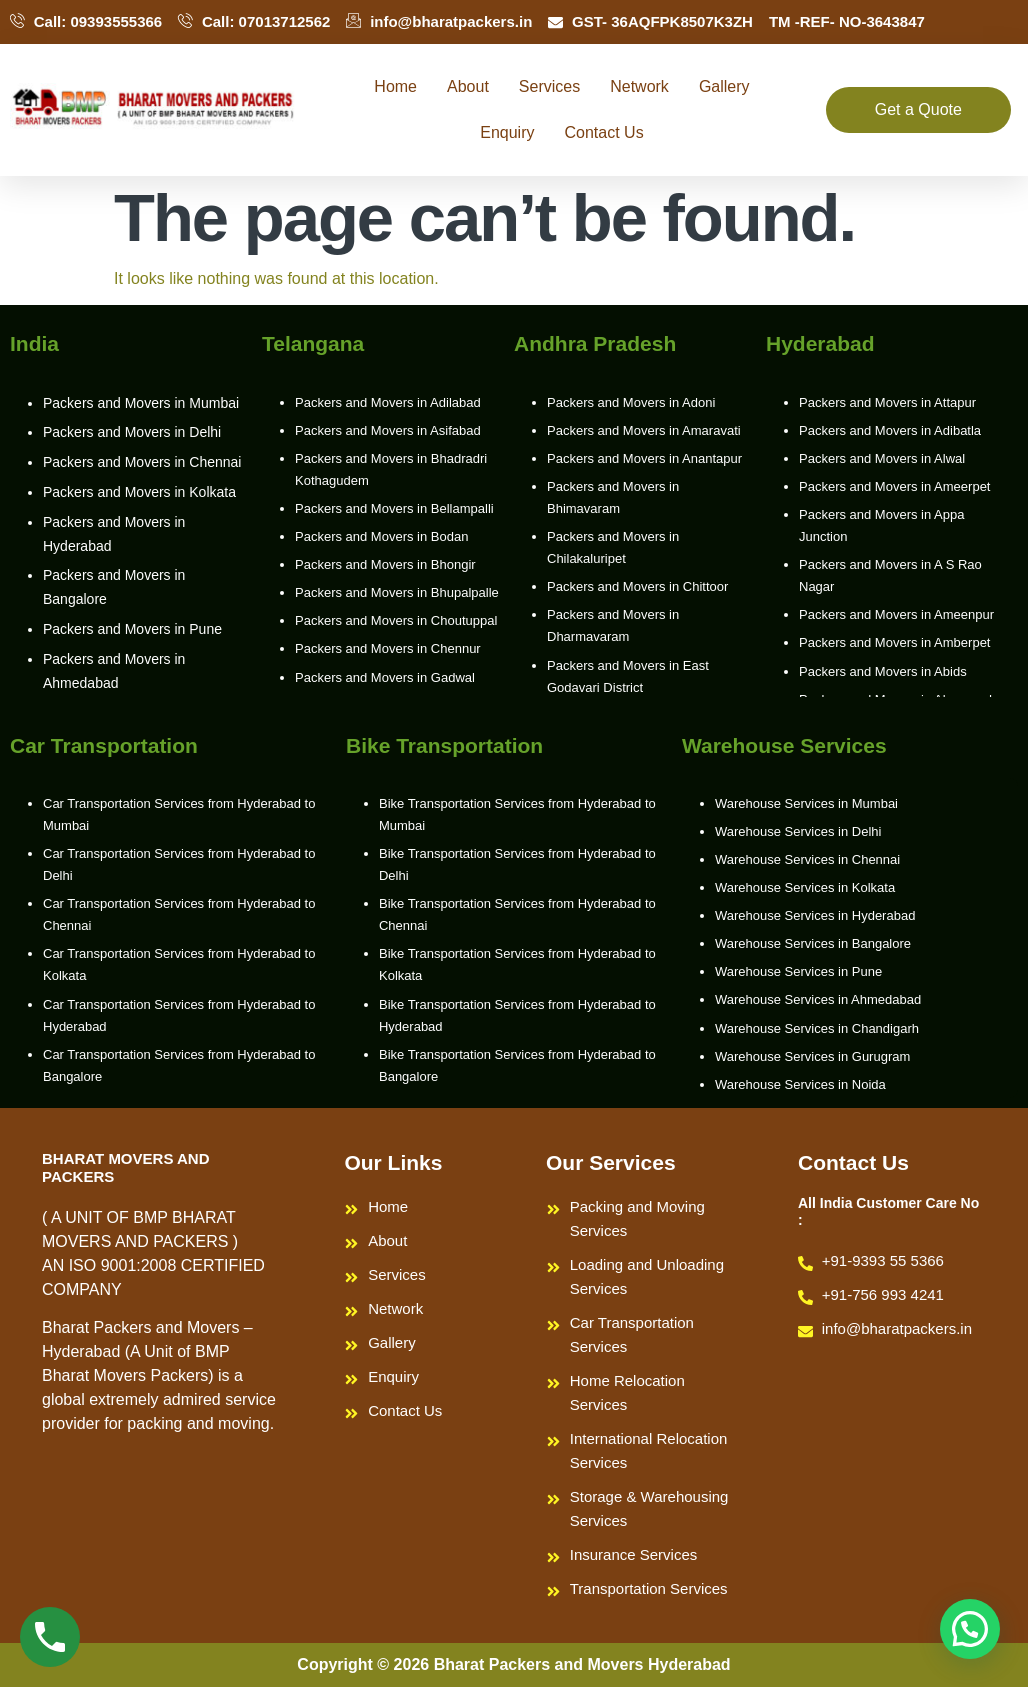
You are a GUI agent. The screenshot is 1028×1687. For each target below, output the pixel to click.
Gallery (724, 86)
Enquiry (507, 132)
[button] (970, 1629)
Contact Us (604, 132)
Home (395, 86)
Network (639, 86)
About (468, 86)
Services (549, 86)
